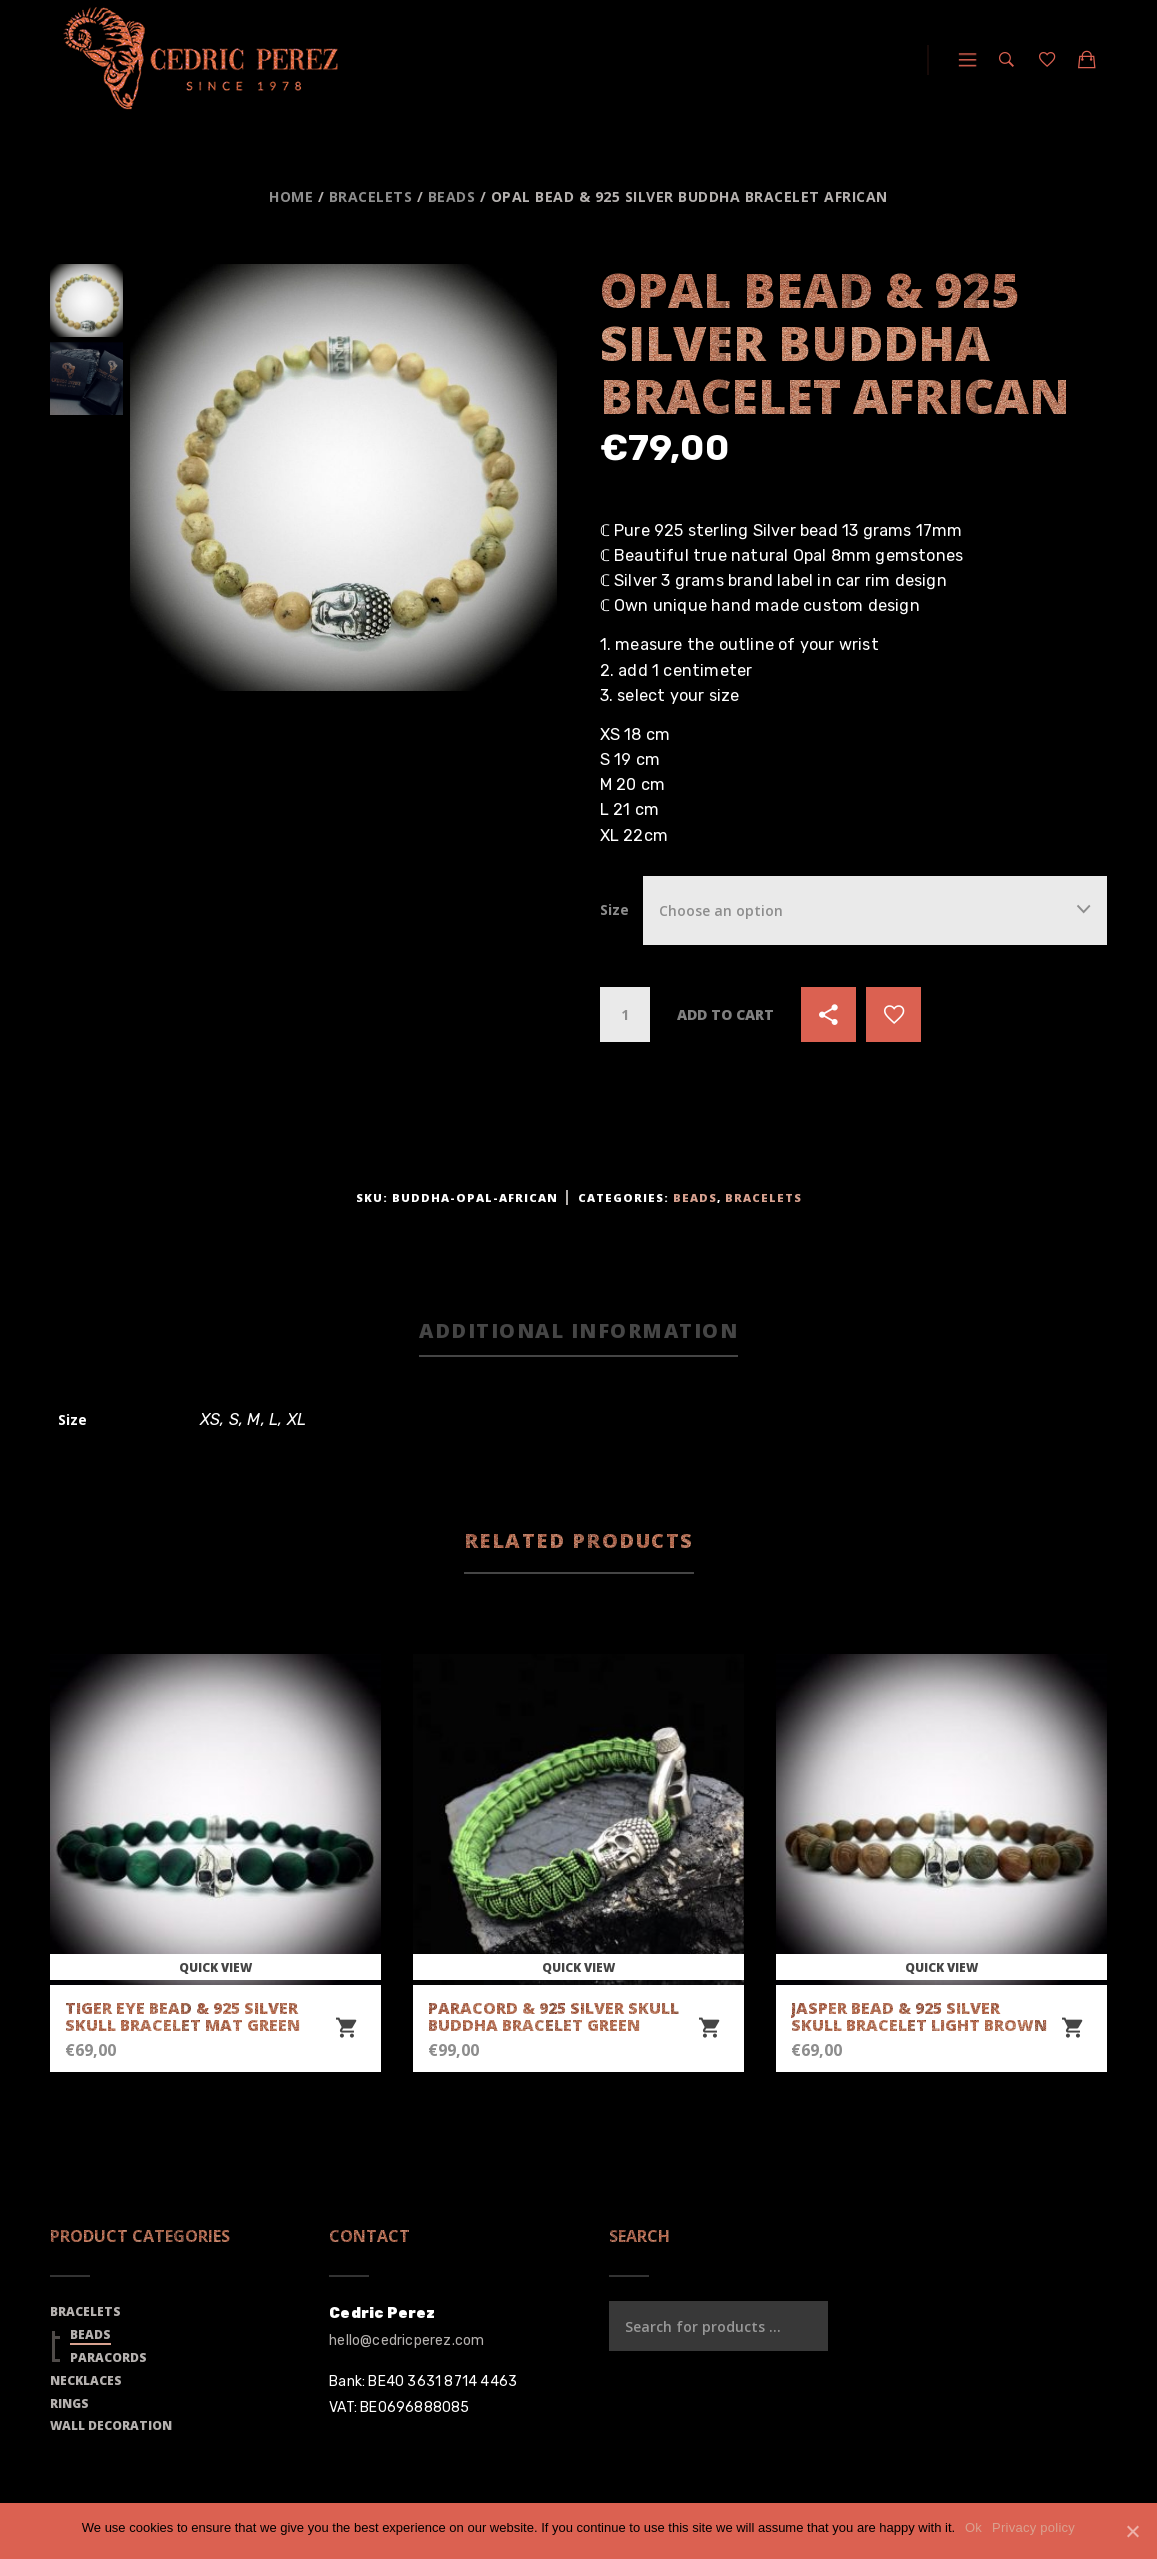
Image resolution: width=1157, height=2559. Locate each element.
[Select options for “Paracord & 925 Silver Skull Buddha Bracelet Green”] (709, 2029)
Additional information (578, 1330)
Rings (69, 2403)
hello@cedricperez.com (406, 2340)
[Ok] (1132, 2531)
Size (614, 909)
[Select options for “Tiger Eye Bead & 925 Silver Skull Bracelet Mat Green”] (346, 2029)
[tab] (578, 1332)
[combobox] (875, 910)
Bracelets (371, 196)
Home (291, 196)
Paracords (108, 2357)
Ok (973, 2527)
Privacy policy (1033, 2527)
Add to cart (725, 1014)
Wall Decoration (111, 2426)
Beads (452, 196)
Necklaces (86, 2380)
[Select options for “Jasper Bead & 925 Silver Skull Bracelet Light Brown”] (1072, 2029)
